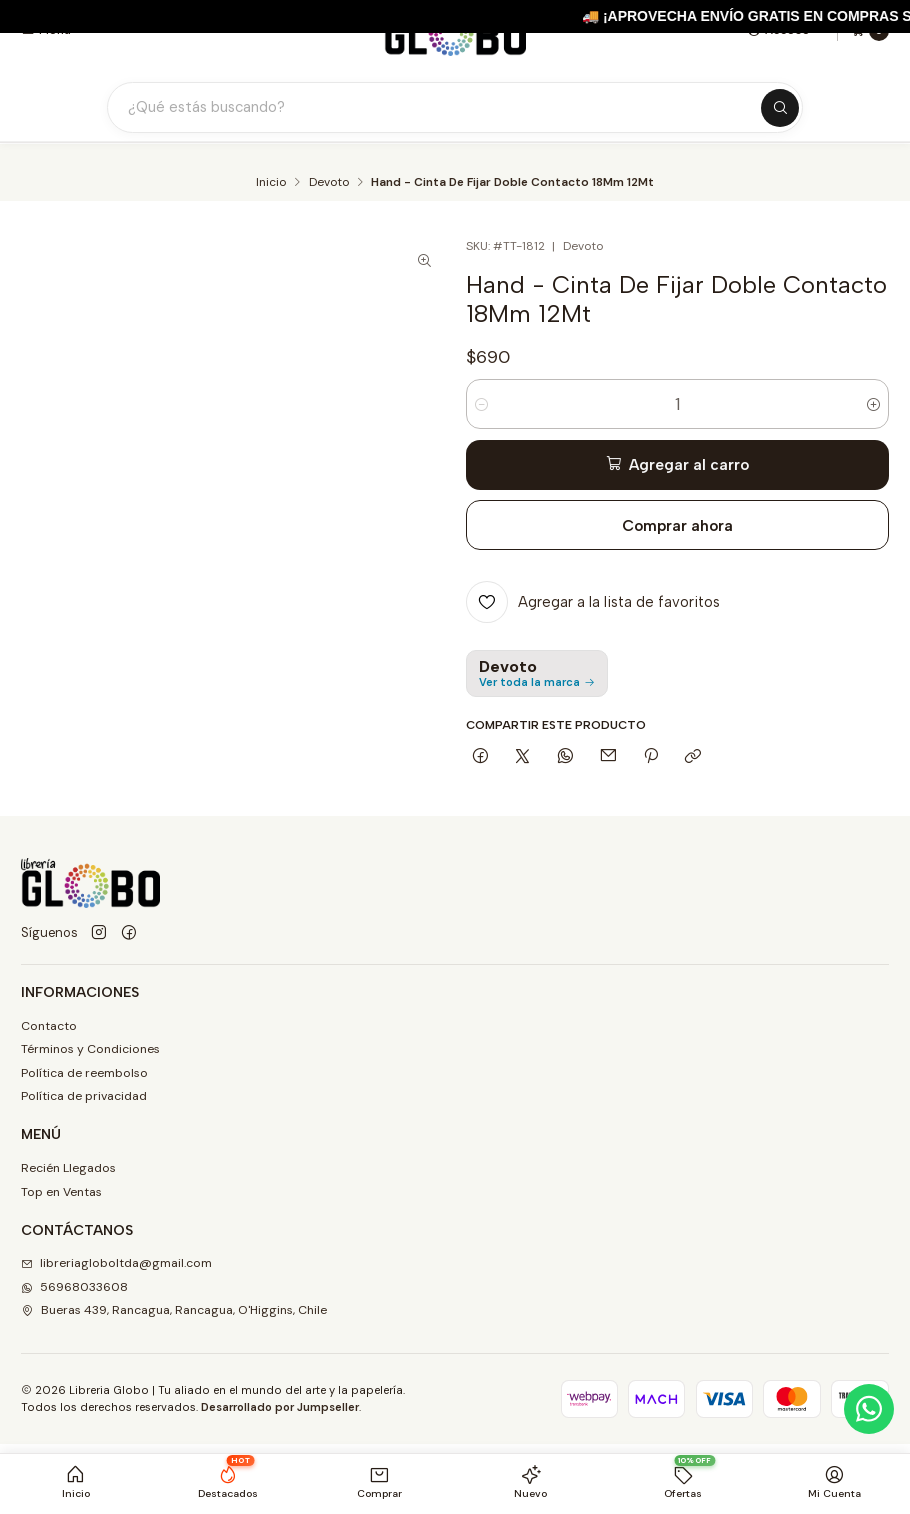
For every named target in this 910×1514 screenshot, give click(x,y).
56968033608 (74, 1287)
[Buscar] (780, 108)
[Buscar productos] (442, 107)
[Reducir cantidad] (481, 404)
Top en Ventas (61, 1192)
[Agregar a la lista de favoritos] (593, 602)
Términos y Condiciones (90, 1049)
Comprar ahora (677, 525)
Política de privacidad (84, 1096)
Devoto (329, 183)
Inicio (271, 183)
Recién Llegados (68, 1168)
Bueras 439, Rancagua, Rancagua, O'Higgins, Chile (174, 1310)
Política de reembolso (84, 1073)
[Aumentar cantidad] (873, 404)
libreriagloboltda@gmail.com (116, 1263)
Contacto (49, 1026)
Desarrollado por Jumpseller (280, 1407)
